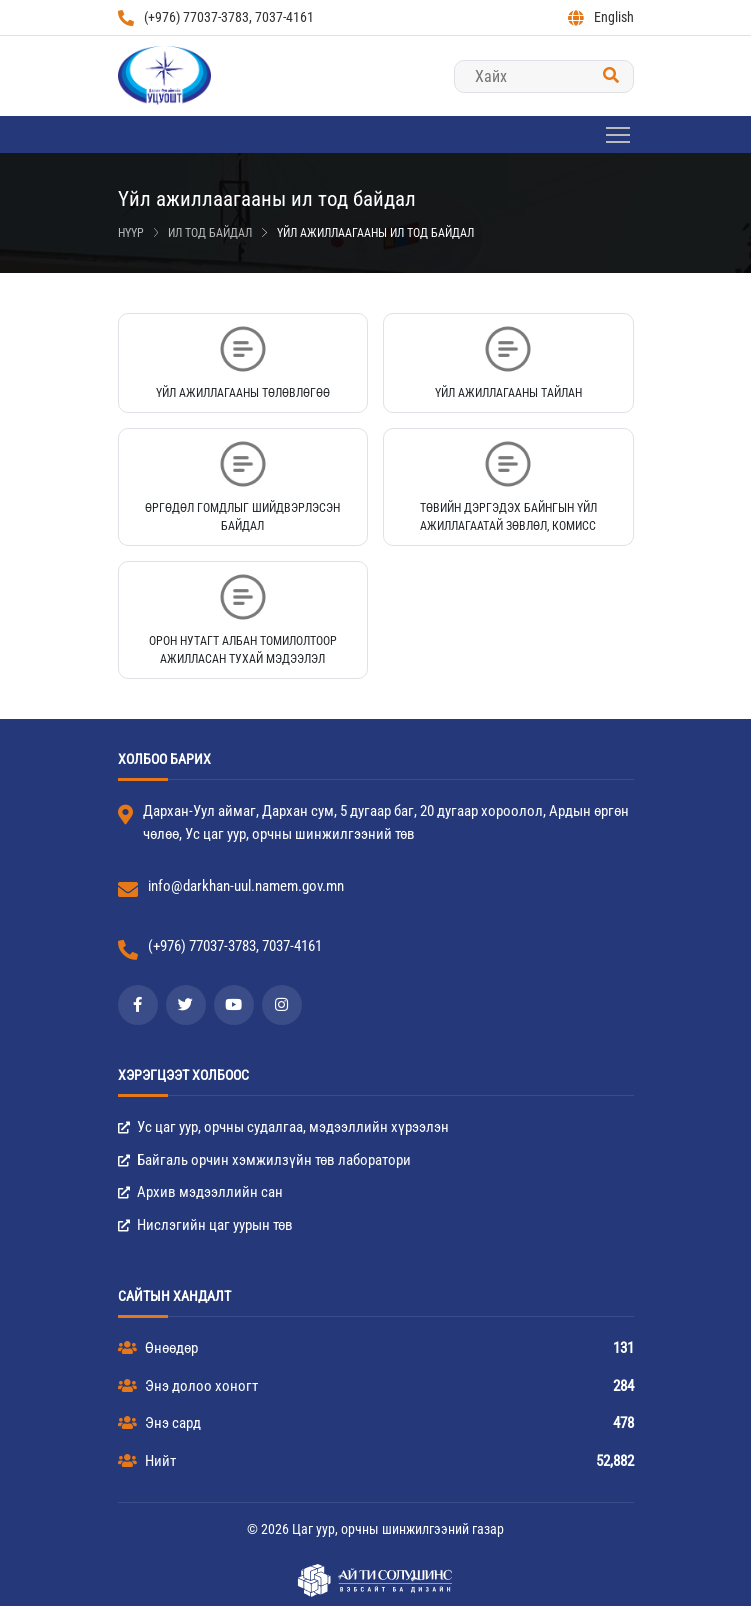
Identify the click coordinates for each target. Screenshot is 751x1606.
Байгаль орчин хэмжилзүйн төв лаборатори (264, 1160)
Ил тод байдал (210, 233)
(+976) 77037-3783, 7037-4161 (216, 17)
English (601, 17)
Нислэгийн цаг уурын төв (205, 1225)
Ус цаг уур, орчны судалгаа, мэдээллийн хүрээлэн (283, 1127)
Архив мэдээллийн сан (200, 1192)
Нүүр (131, 233)
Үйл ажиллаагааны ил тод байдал (375, 233)
